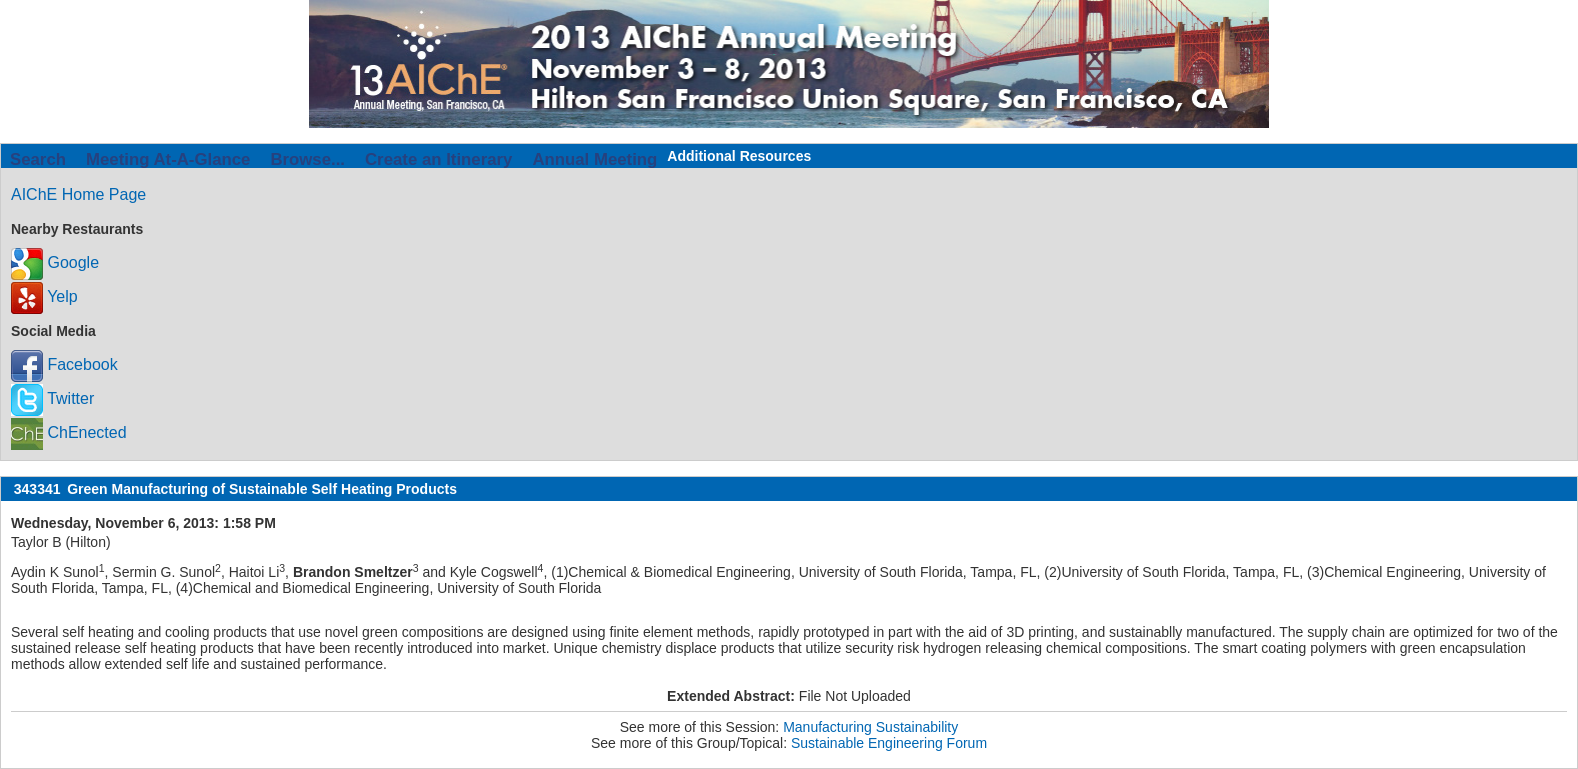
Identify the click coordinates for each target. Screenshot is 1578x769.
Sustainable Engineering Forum (889, 743)
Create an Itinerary (438, 159)
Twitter (52, 398)
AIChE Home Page (78, 194)
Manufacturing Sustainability (870, 727)
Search (38, 159)
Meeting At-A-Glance (168, 159)
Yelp (44, 296)
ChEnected (69, 432)
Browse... (307, 159)
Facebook (64, 364)
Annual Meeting (594, 159)
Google (55, 262)
